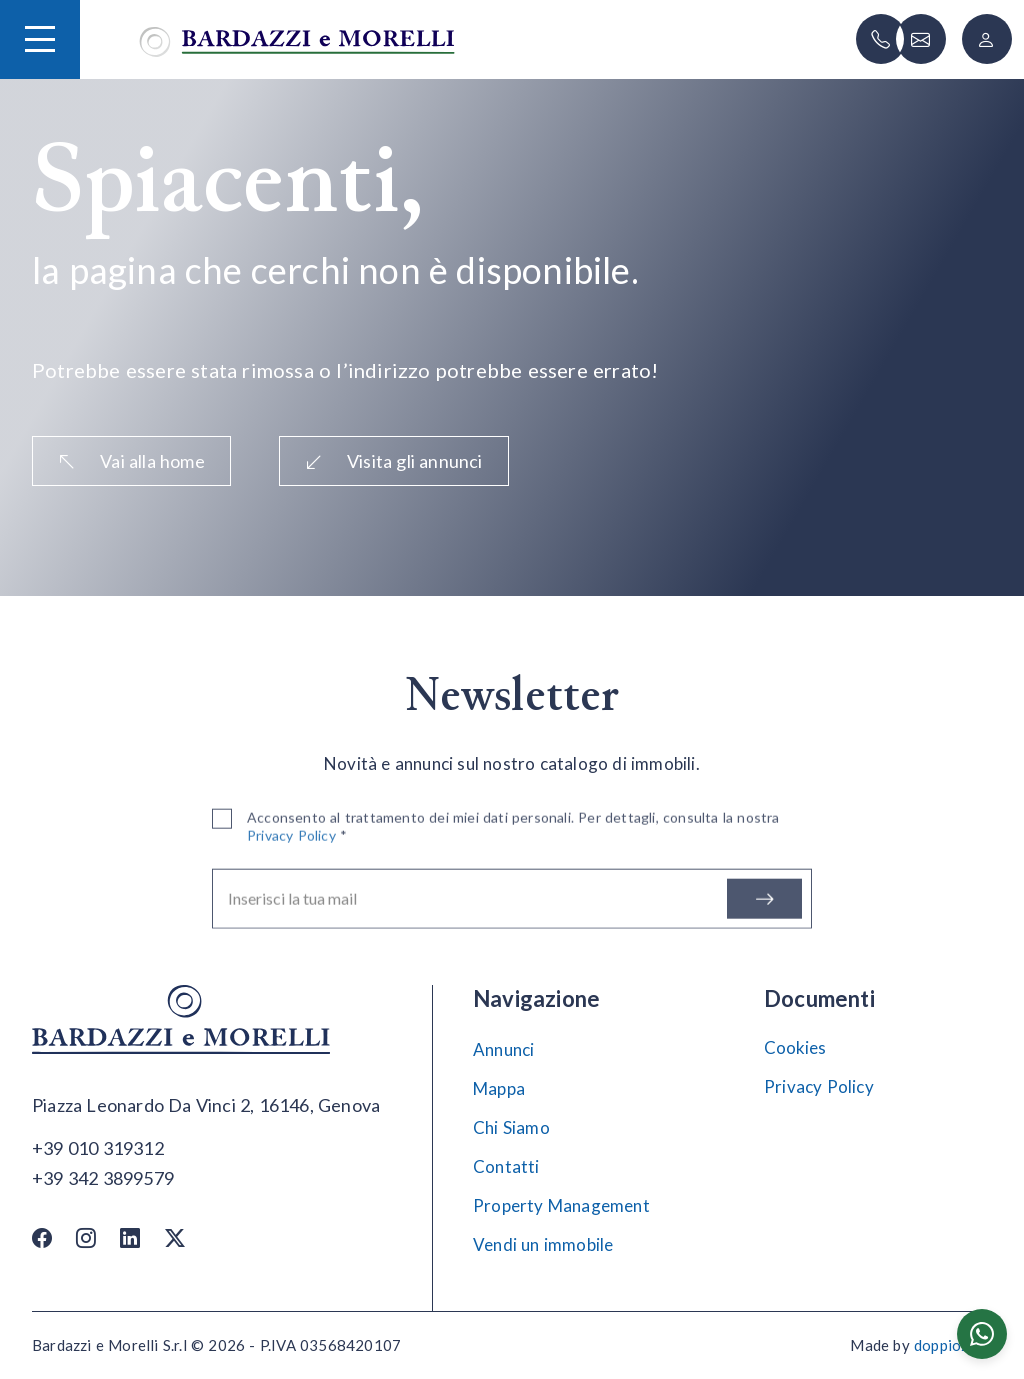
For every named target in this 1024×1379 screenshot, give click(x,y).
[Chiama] (881, 39)
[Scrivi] (921, 39)
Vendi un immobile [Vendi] (543, 1244)
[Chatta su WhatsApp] (982, 1334)
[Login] (987, 39)
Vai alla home (131, 461)
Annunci (503, 1049)
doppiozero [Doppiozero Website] (953, 1345)
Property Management (561, 1205)
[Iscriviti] (764, 906)
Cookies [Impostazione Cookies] (795, 1047)
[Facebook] (42, 1237)
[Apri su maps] (206, 1106)
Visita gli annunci (394, 461)
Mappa (499, 1088)
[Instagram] (86, 1237)
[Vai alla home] (297, 39)
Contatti (506, 1166)
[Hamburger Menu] (40, 39)
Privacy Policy (819, 1086)
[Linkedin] (130, 1237)
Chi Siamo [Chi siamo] (511, 1127)
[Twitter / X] (175, 1237)
